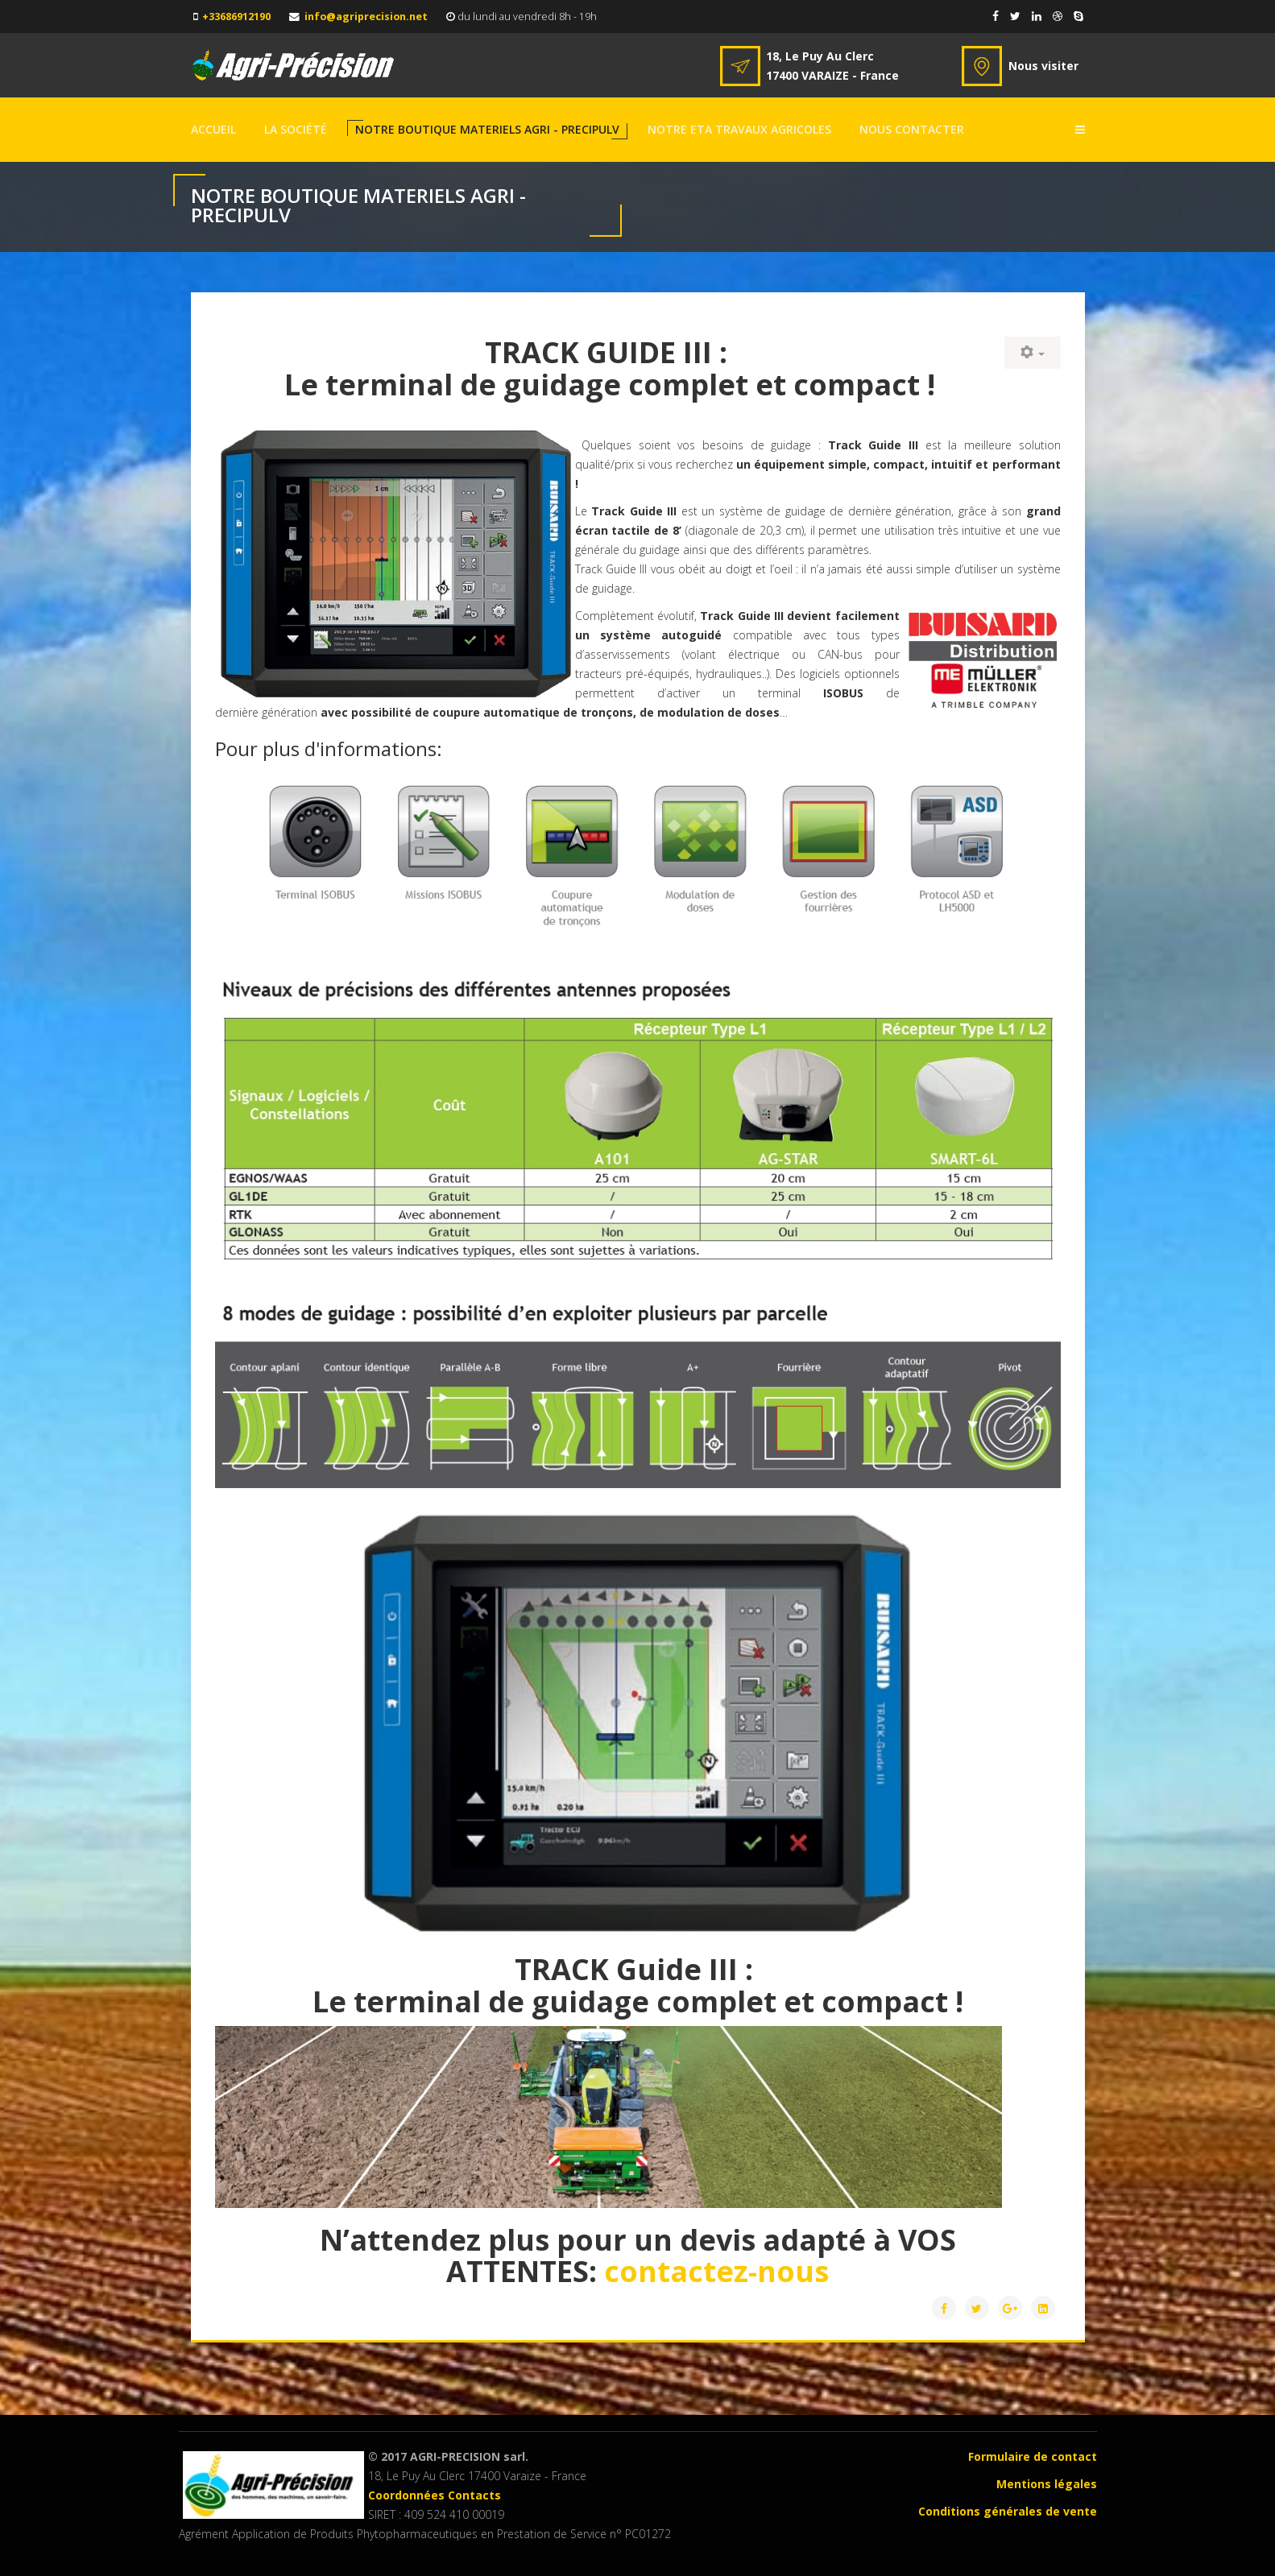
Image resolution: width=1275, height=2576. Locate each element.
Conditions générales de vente (1007, 2511)
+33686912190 (236, 16)
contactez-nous (716, 2271)
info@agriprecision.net (366, 16)
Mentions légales (1046, 2483)
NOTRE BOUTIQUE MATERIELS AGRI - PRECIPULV (487, 129)
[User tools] (1032, 353)
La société (295, 129)
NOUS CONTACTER (911, 129)
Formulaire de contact (1032, 2456)
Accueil (213, 129)
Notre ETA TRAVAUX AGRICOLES (739, 129)
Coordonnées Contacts (434, 2495)
